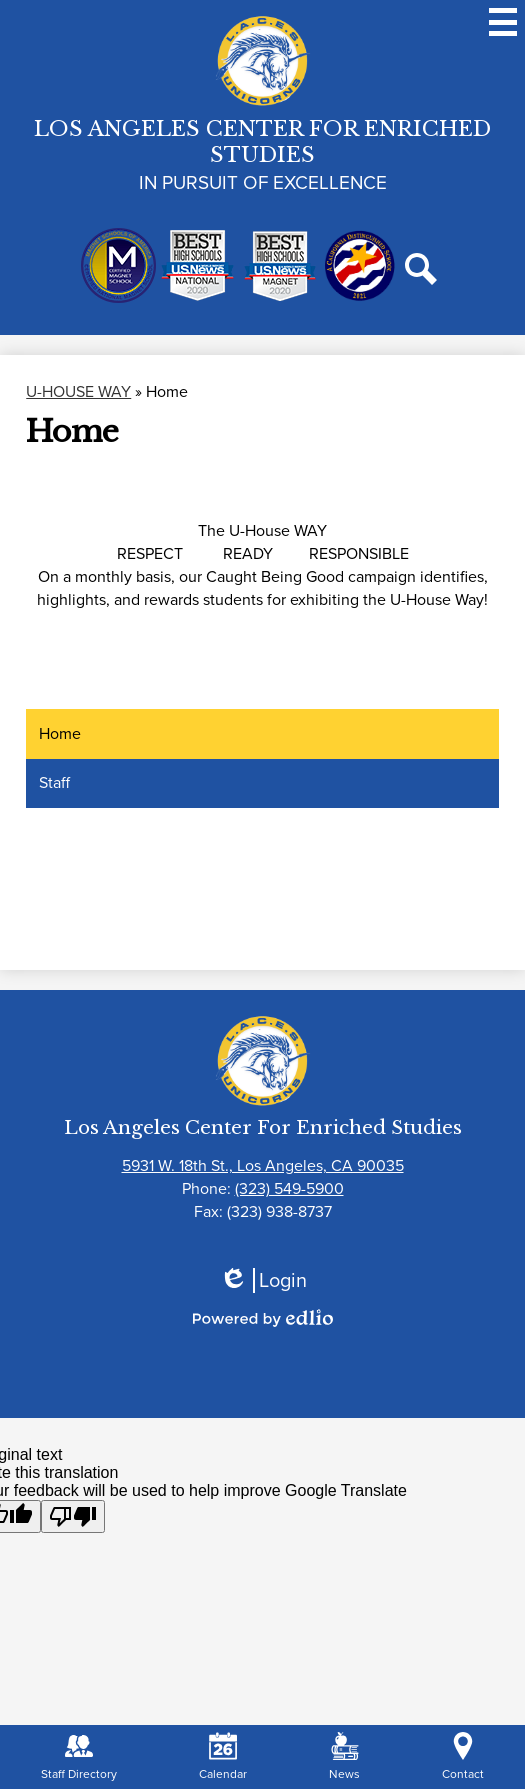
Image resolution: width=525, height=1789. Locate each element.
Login (263, 1280)
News (344, 1757)
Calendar (223, 1757)
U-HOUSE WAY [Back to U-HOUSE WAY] (78, 391)
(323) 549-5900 (289, 1188)
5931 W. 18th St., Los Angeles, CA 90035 (263, 1165)
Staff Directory (79, 1757)
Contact (463, 1757)
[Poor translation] (73, 1516)
